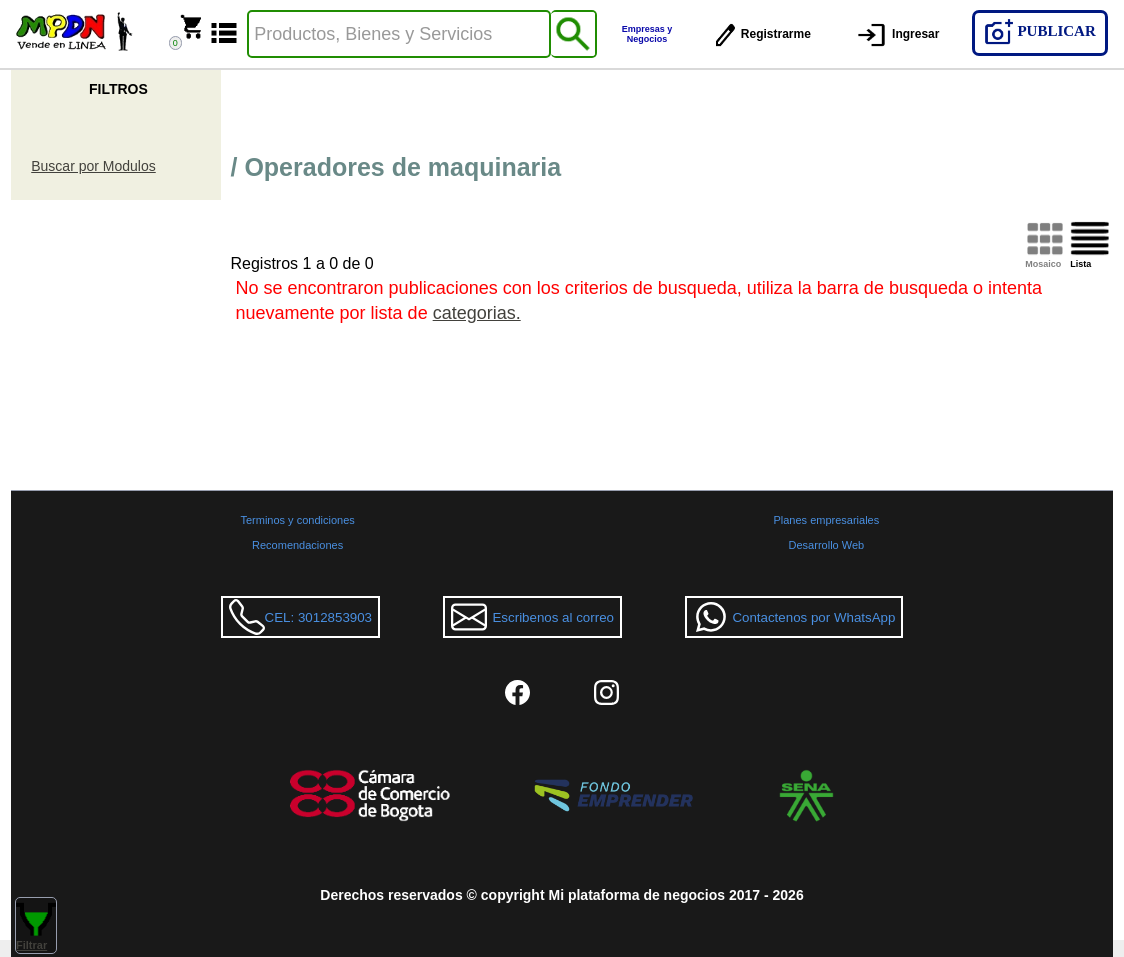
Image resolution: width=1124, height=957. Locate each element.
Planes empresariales (826, 520)
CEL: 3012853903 (300, 617)
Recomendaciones (297, 545)
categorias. (477, 313)
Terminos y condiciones (297, 520)
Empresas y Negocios (647, 34)
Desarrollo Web (827, 545)
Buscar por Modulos (93, 166)
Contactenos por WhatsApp (794, 617)
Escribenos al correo (532, 617)
